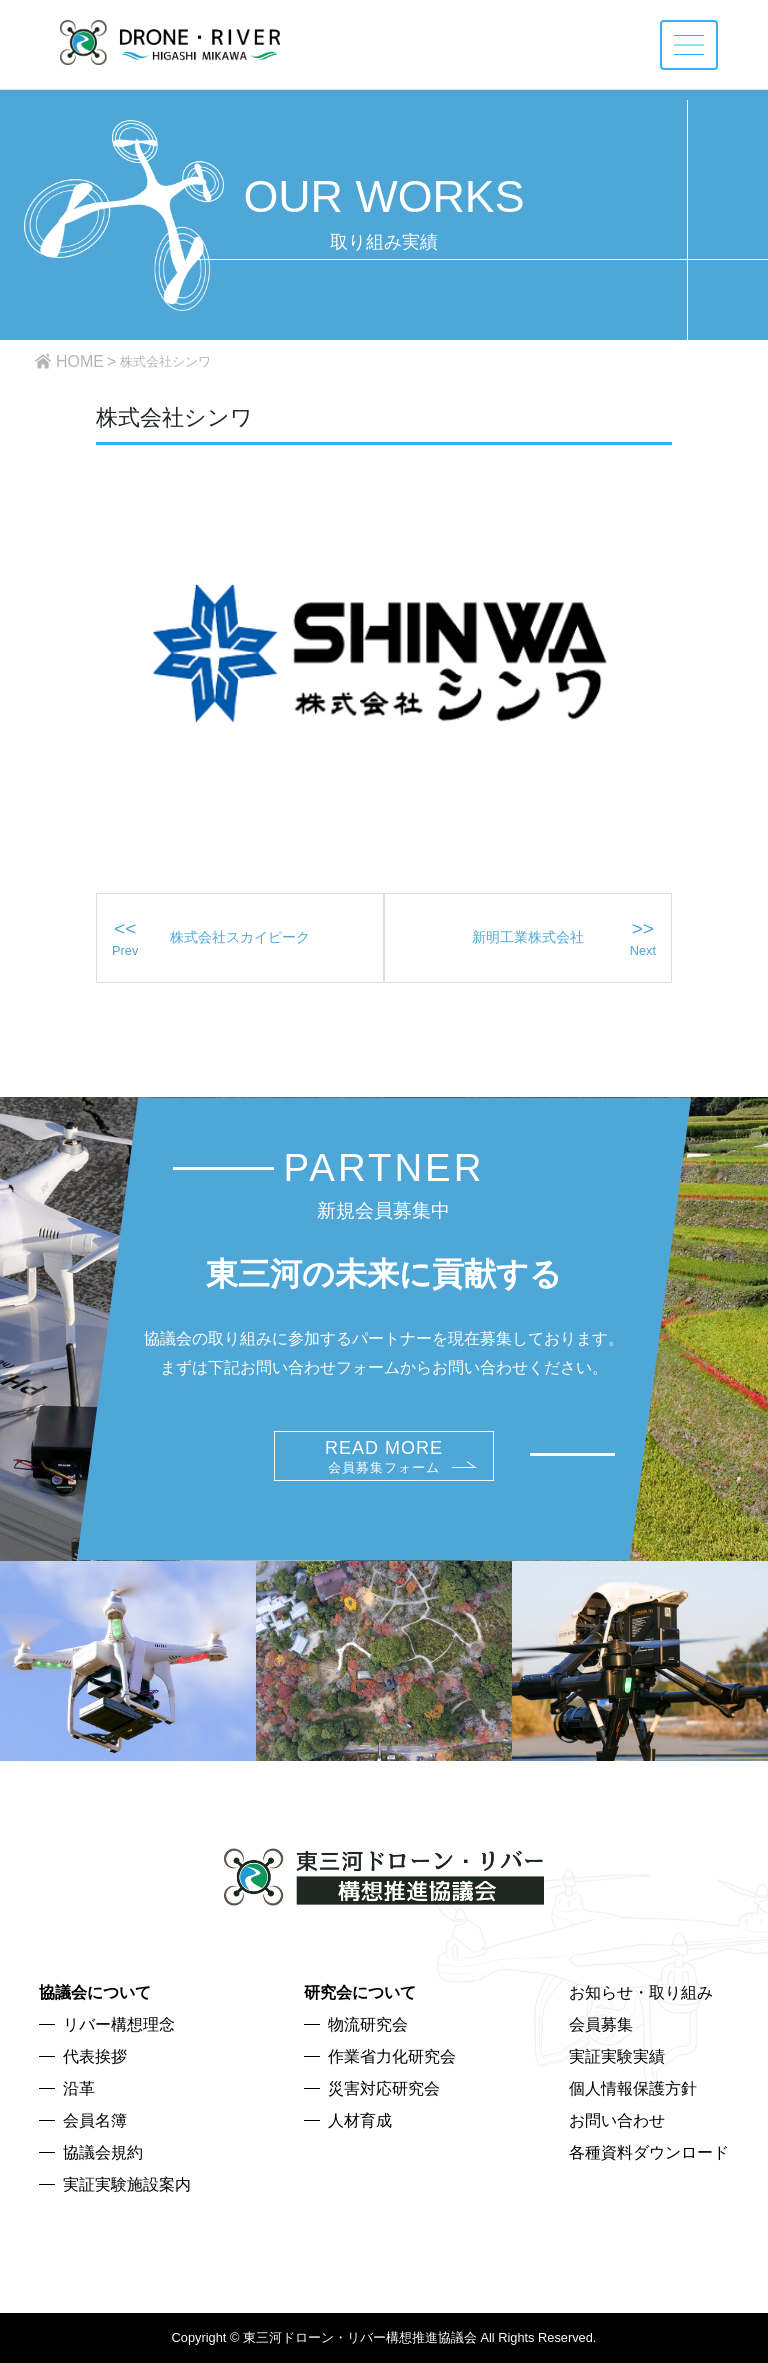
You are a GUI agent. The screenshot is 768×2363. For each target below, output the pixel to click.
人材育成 (360, 2120)
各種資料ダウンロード (649, 2152)
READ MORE (384, 1456)
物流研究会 (368, 2024)
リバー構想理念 (119, 2024)
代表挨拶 (95, 2056)
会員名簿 (95, 2120)
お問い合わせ (617, 2120)
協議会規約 (103, 2152)
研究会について (360, 1992)
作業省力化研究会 (392, 2056)
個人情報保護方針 (633, 2088)
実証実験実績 (617, 2056)
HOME (80, 361)
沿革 (79, 2088)
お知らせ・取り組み (641, 1992)
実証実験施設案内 (127, 2184)
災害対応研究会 (384, 2088)
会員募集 (601, 2024)
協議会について (95, 1992)
